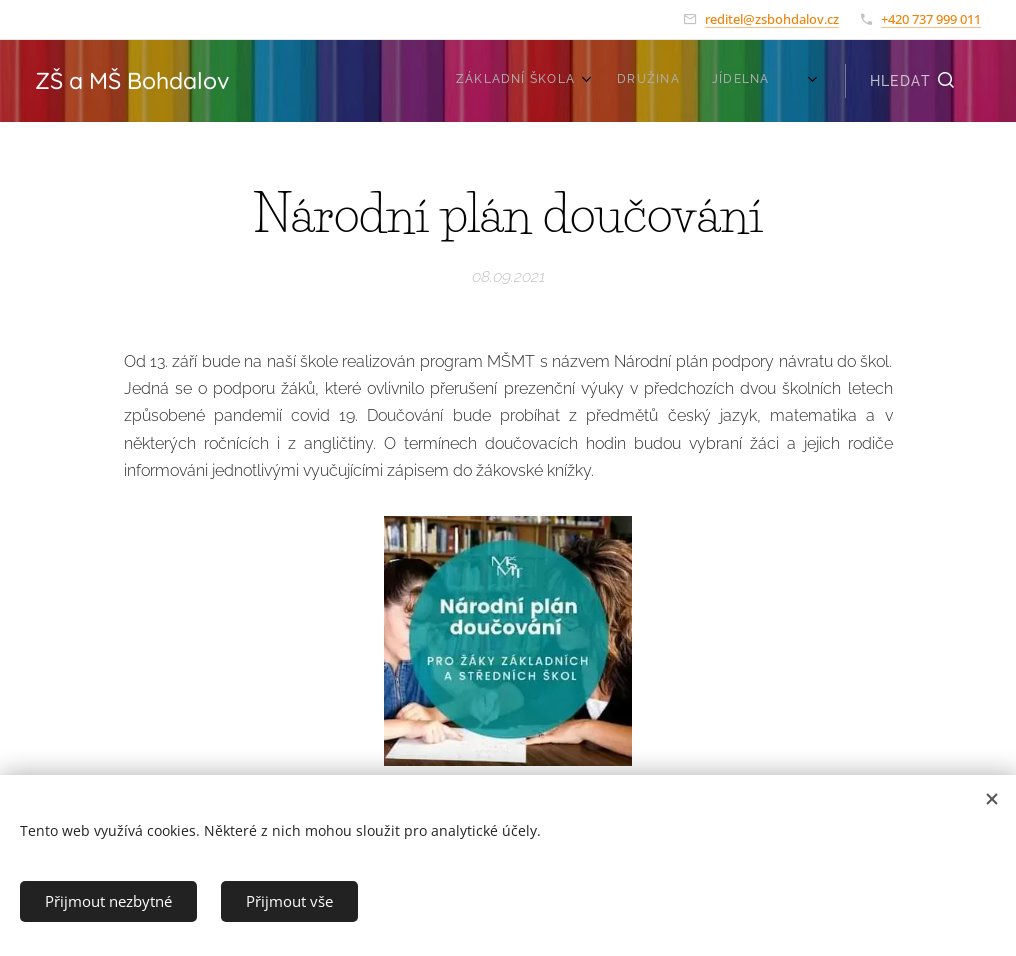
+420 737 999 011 (931, 19)
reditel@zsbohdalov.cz (772, 19)
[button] (913, 81)
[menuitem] (687, 81)
